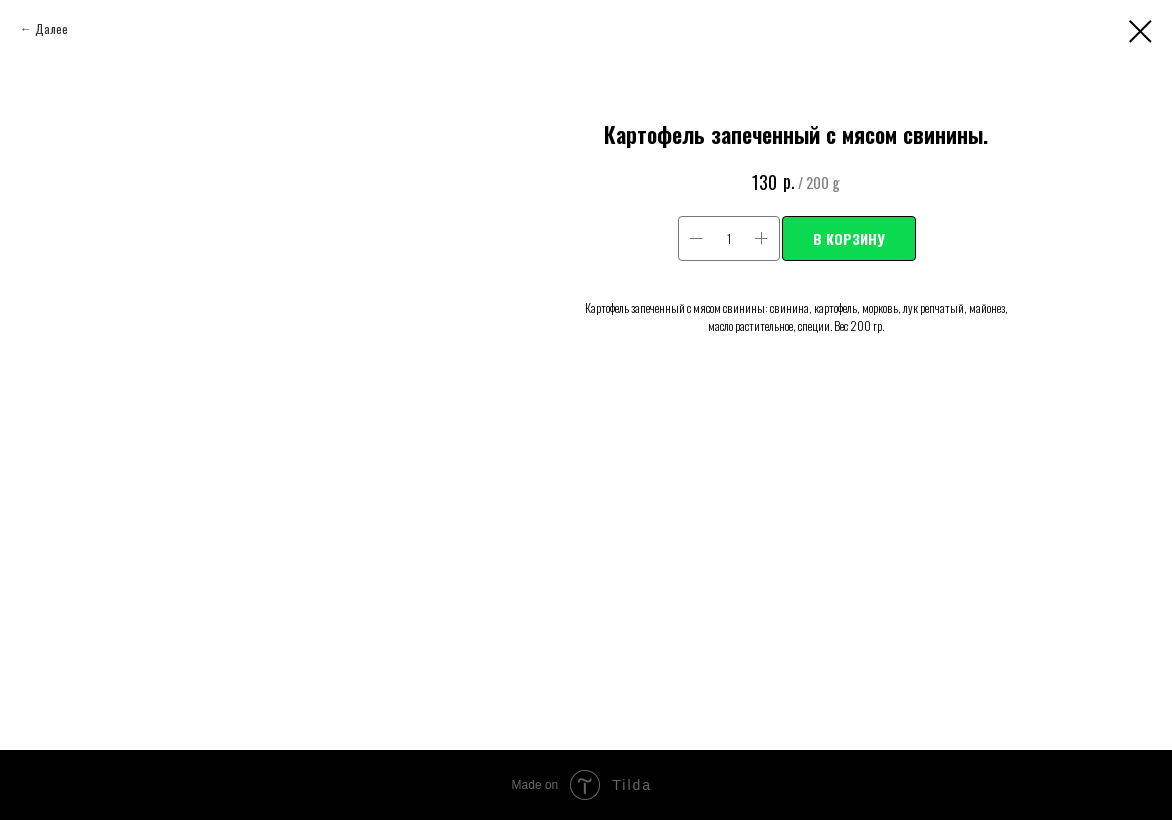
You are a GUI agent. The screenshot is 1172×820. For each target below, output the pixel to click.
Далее (51, 28)
